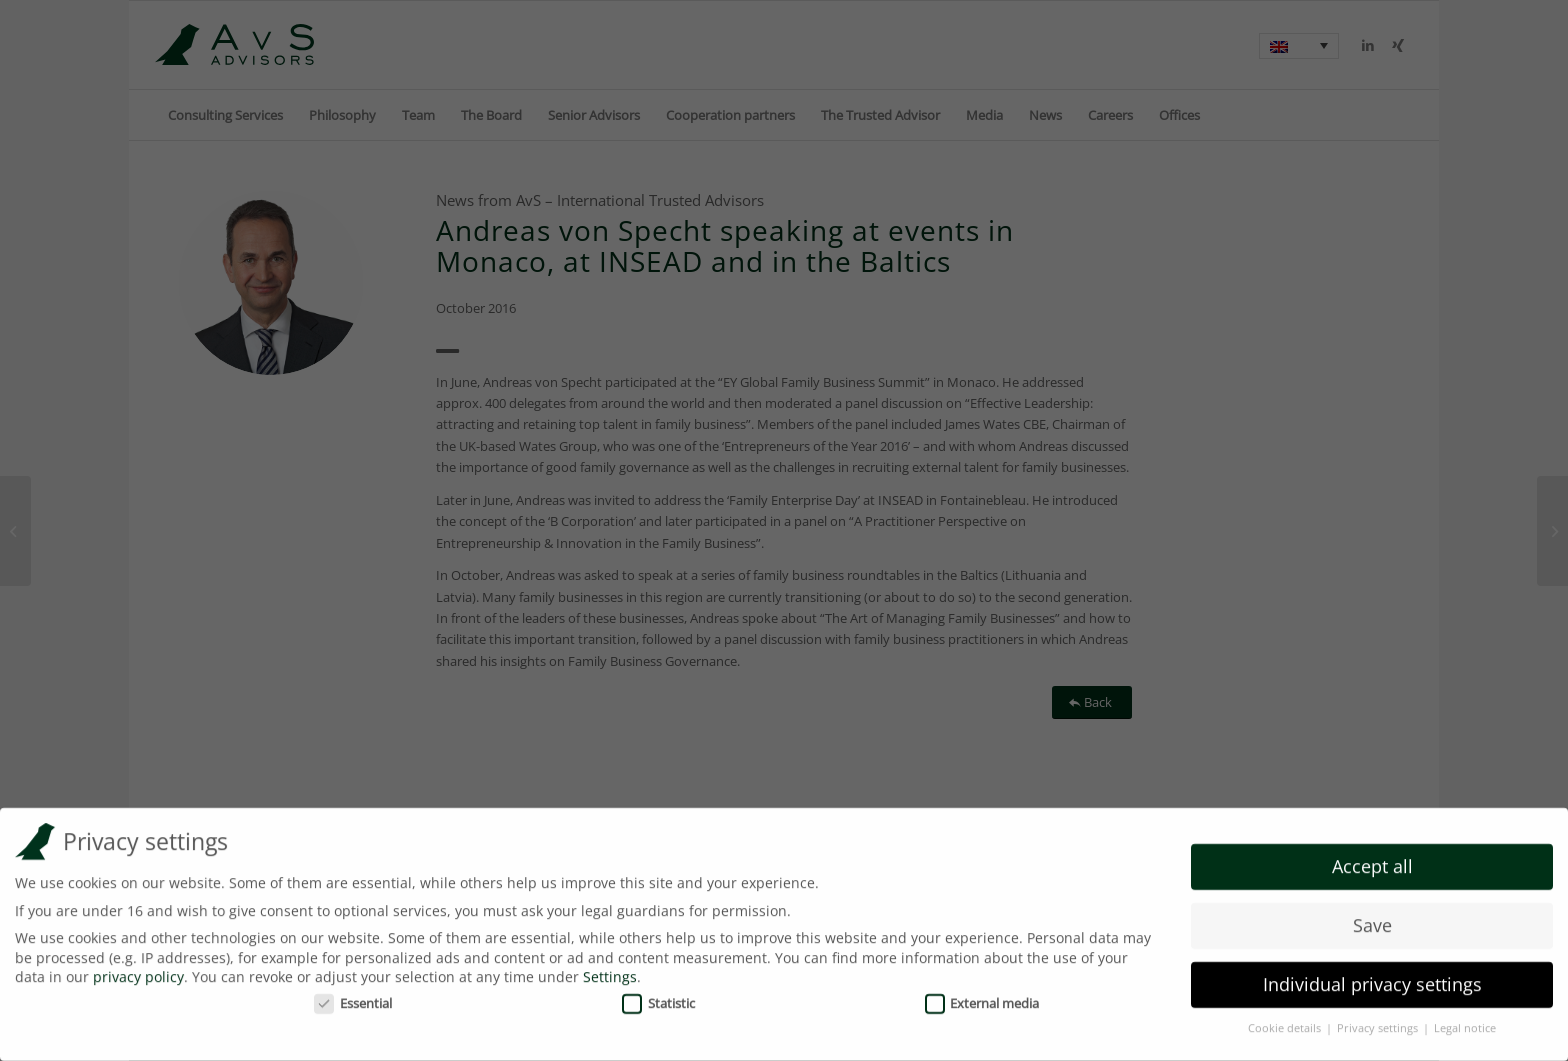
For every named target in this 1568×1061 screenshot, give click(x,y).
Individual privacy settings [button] (1372, 977)
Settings (610, 969)
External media (982, 995)
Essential (353, 995)
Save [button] (1372, 918)
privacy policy (138, 969)
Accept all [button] (1372, 859)
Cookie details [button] (1286, 1021)
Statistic (658, 995)
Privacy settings (1379, 1021)
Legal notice (1465, 1021)
